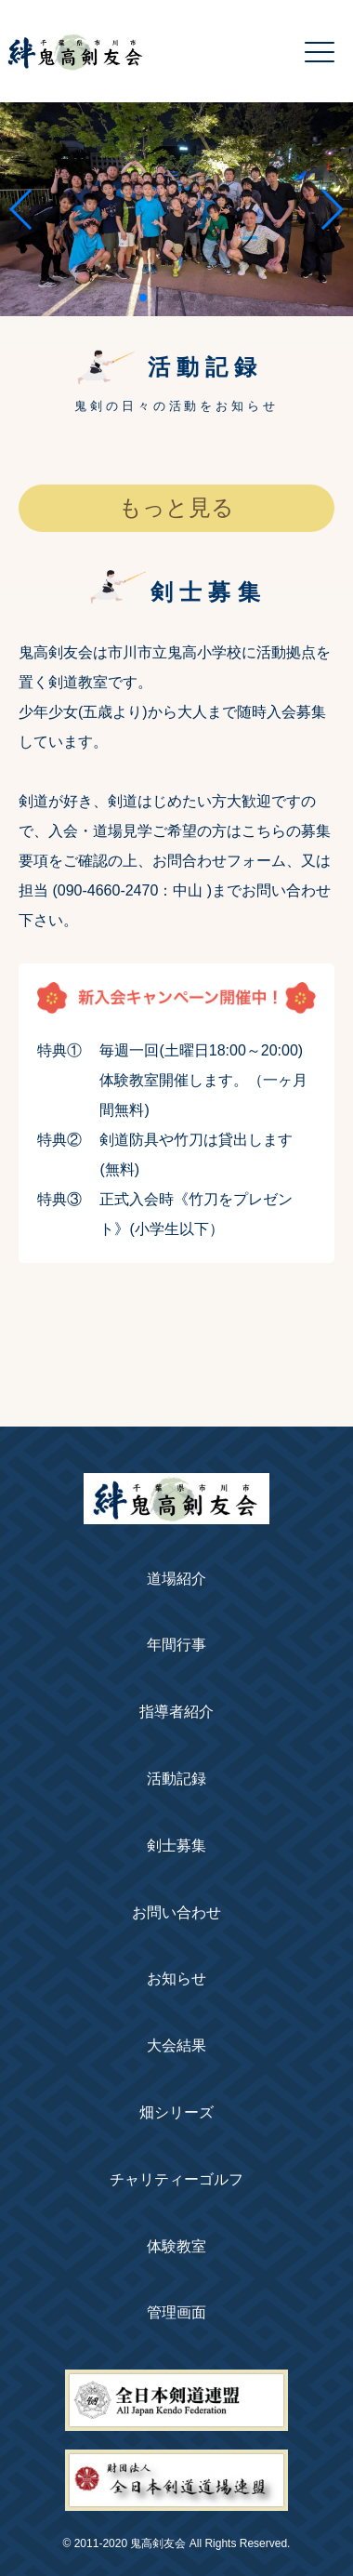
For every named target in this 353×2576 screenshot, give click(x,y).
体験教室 (176, 2246)
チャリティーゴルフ (176, 2179)
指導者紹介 (176, 1712)
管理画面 (176, 2312)
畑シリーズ (176, 2112)
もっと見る (176, 508)
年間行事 (176, 1645)
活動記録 (176, 1778)
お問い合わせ (176, 1912)
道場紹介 (176, 1579)
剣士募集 (176, 1845)
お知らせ (176, 1978)
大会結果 (176, 2045)
